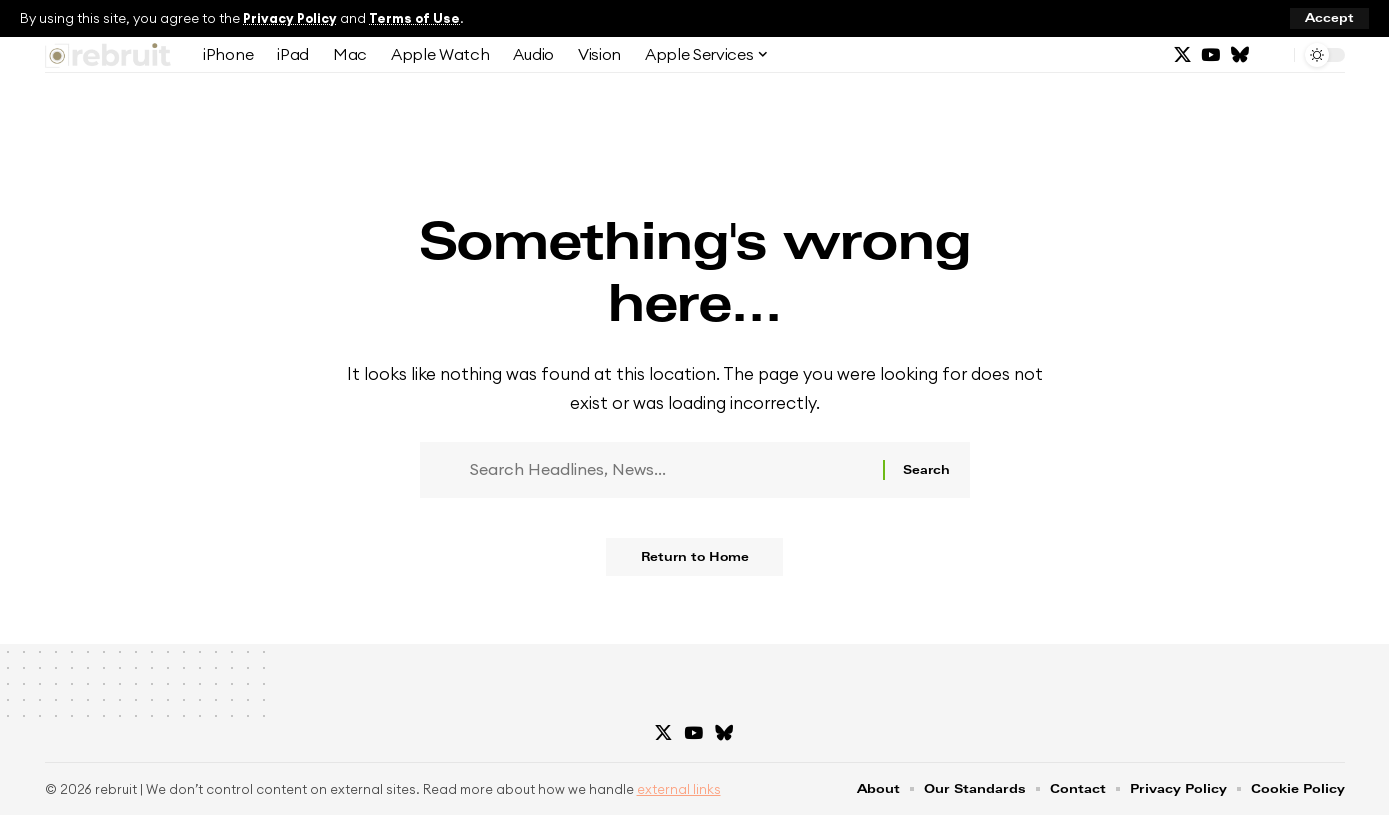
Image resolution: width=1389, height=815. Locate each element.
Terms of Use (418, 18)
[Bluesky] (1239, 55)
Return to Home (695, 564)
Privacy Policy (291, 18)
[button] (1329, 19)
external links (679, 790)
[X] (1182, 55)
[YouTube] (1210, 55)
